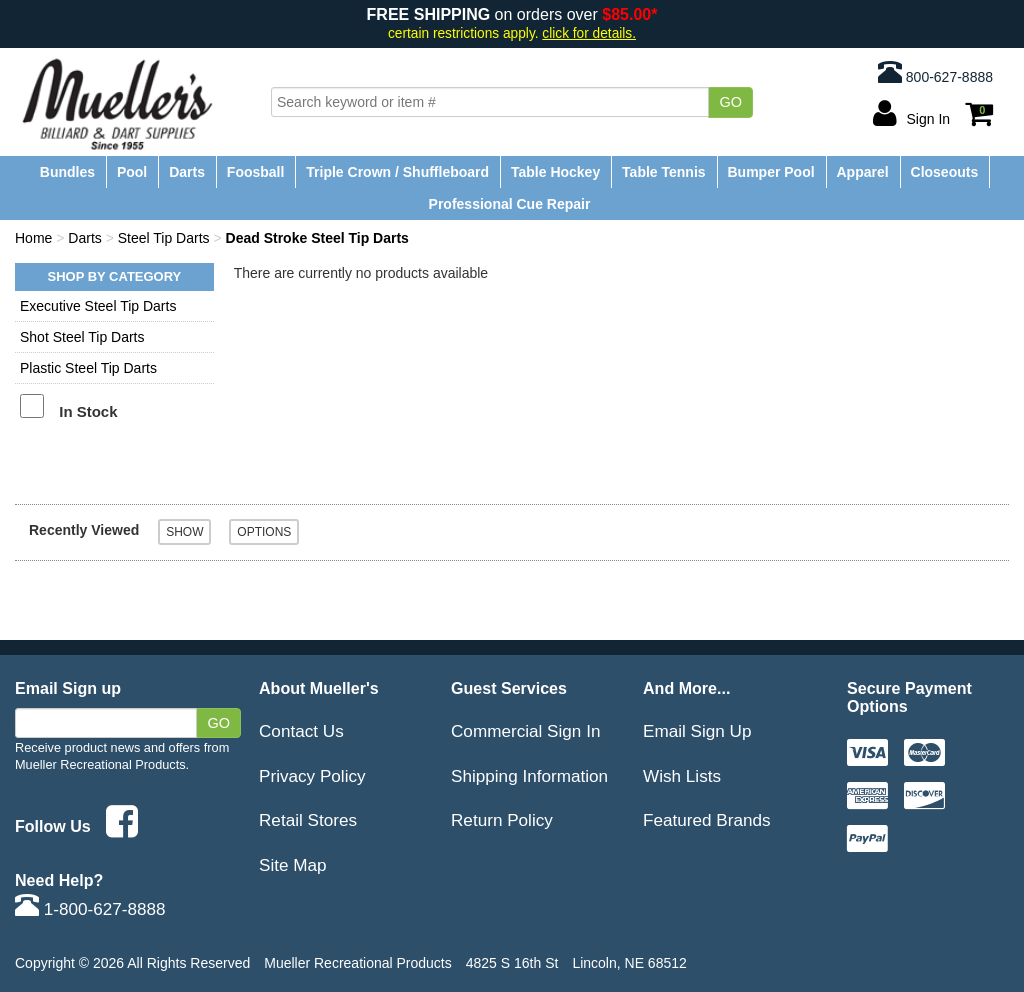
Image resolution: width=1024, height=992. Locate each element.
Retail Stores (308, 820)
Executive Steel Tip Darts (98, 306)
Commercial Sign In (525, 731)
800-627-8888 (935, 72)
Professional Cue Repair (510, 204)
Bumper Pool (770, 172)
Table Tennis (664, 172)
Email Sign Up (697, 731)
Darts (187, 172)
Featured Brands (707, 820)
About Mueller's (319, 688)
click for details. (589, 33)
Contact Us (301, 731)
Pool (132, 172)
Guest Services (509, 688)
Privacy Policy (312, 776)
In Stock (88, 411)
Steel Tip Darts (164, 238)
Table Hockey (555, 172)
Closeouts (945, 172)
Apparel (863, 172)
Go (730, 102)
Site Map (293, 865)
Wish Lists (682, 776)
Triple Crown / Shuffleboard (397, 172)
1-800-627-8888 (90, 909)
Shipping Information (529, 776)
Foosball (256, 172)
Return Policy (502, 820)
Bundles (67, 172)
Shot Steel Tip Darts (82, 337)
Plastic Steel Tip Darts (88, 368)
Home (33, 238)
